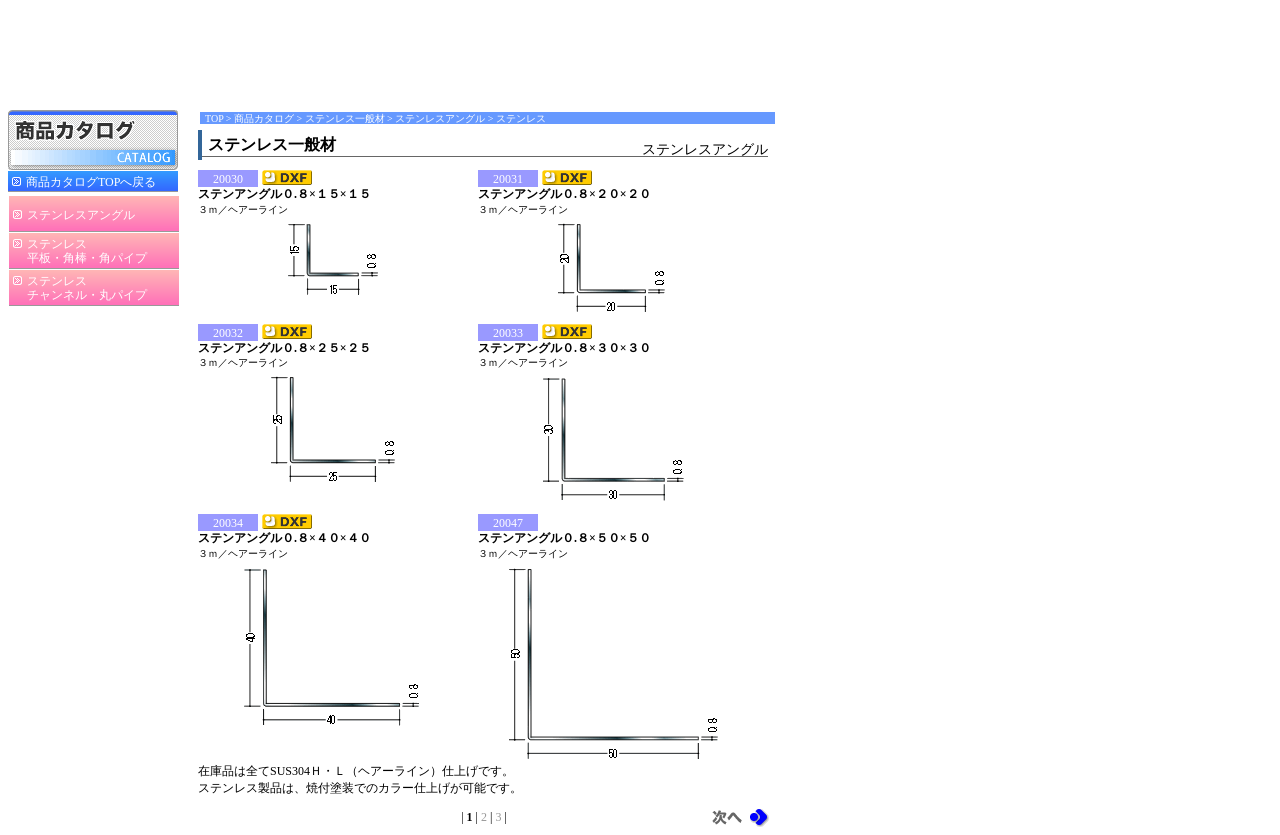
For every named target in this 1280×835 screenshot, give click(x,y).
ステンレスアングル (81, 215)
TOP (214, 118)
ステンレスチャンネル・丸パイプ (87, 288)
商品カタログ (264, 118)
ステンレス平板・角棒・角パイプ (87, 251)
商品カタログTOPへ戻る (91, 182)
